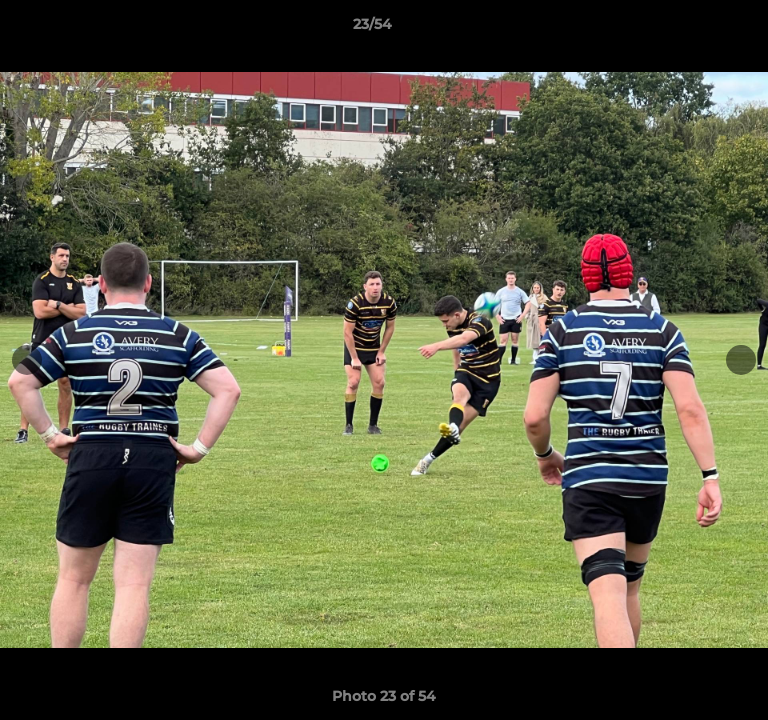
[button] (696, 29)
